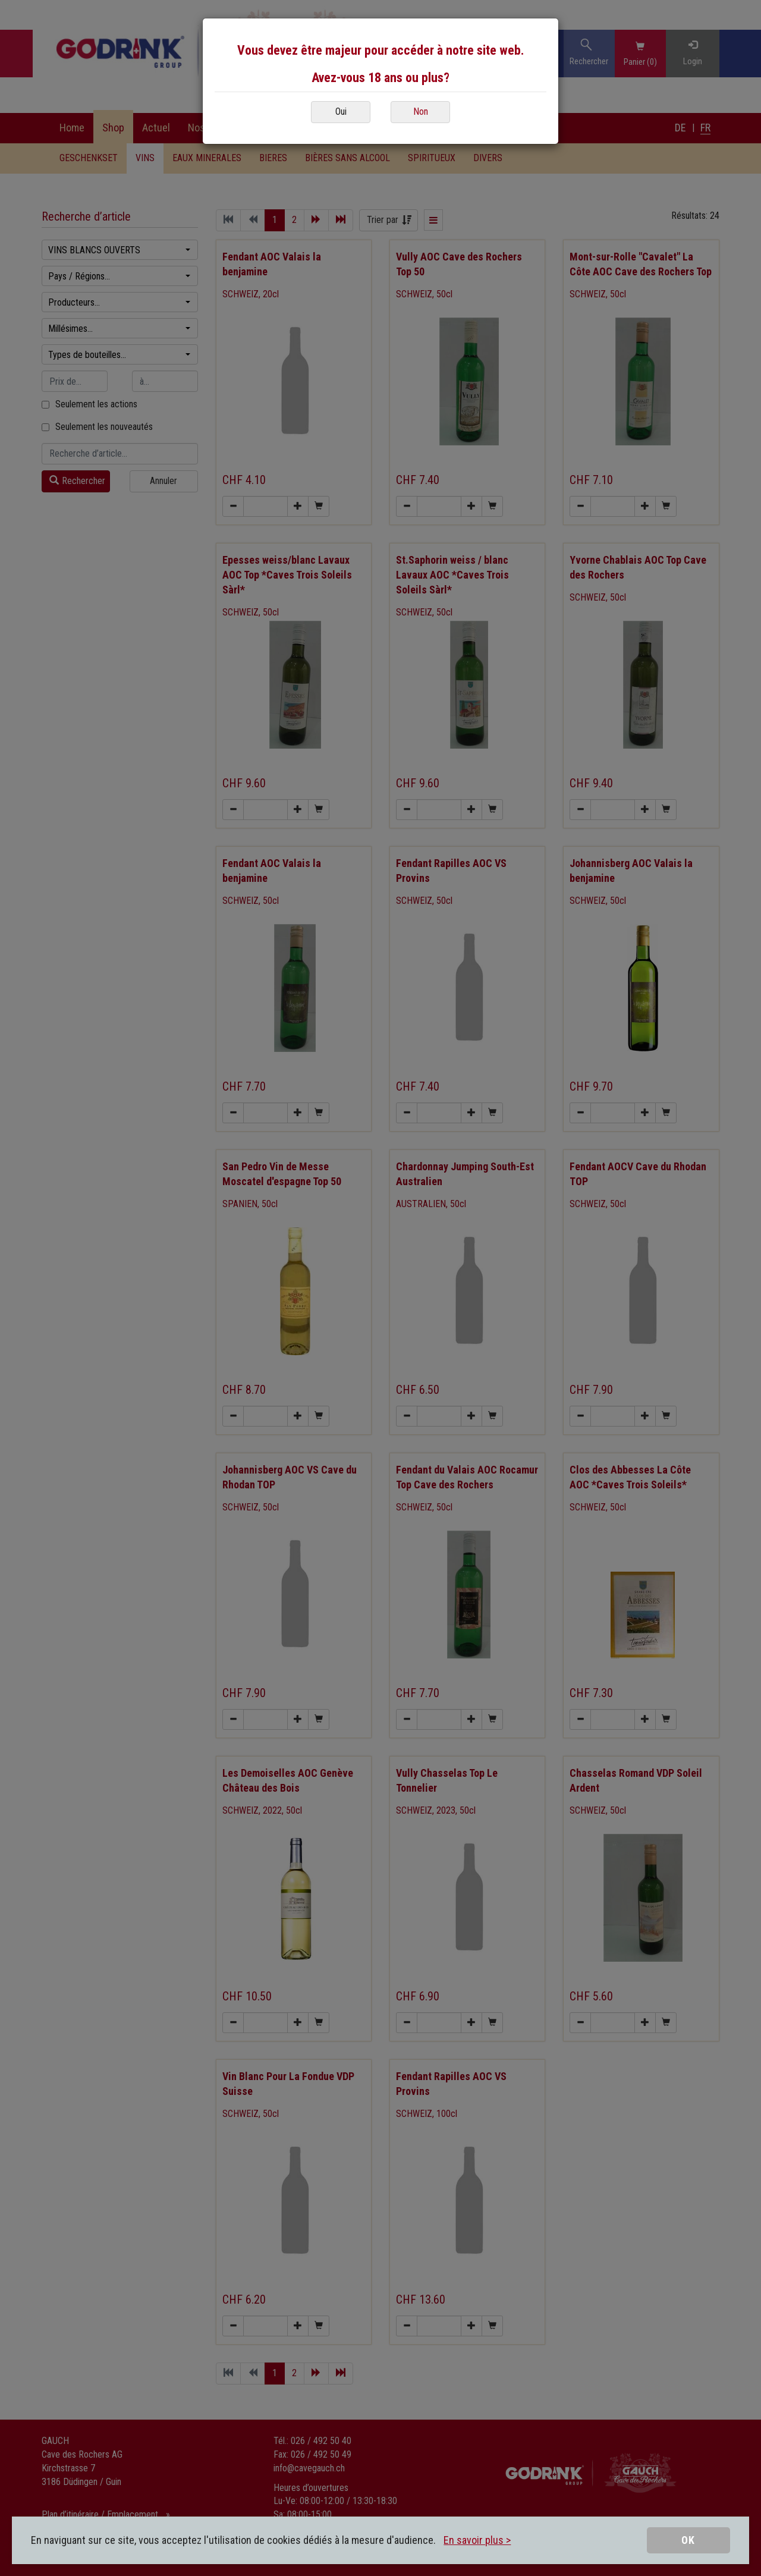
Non (420, 111)
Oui (341, 111)
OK (688, 2540)
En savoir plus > (477, 2540)
